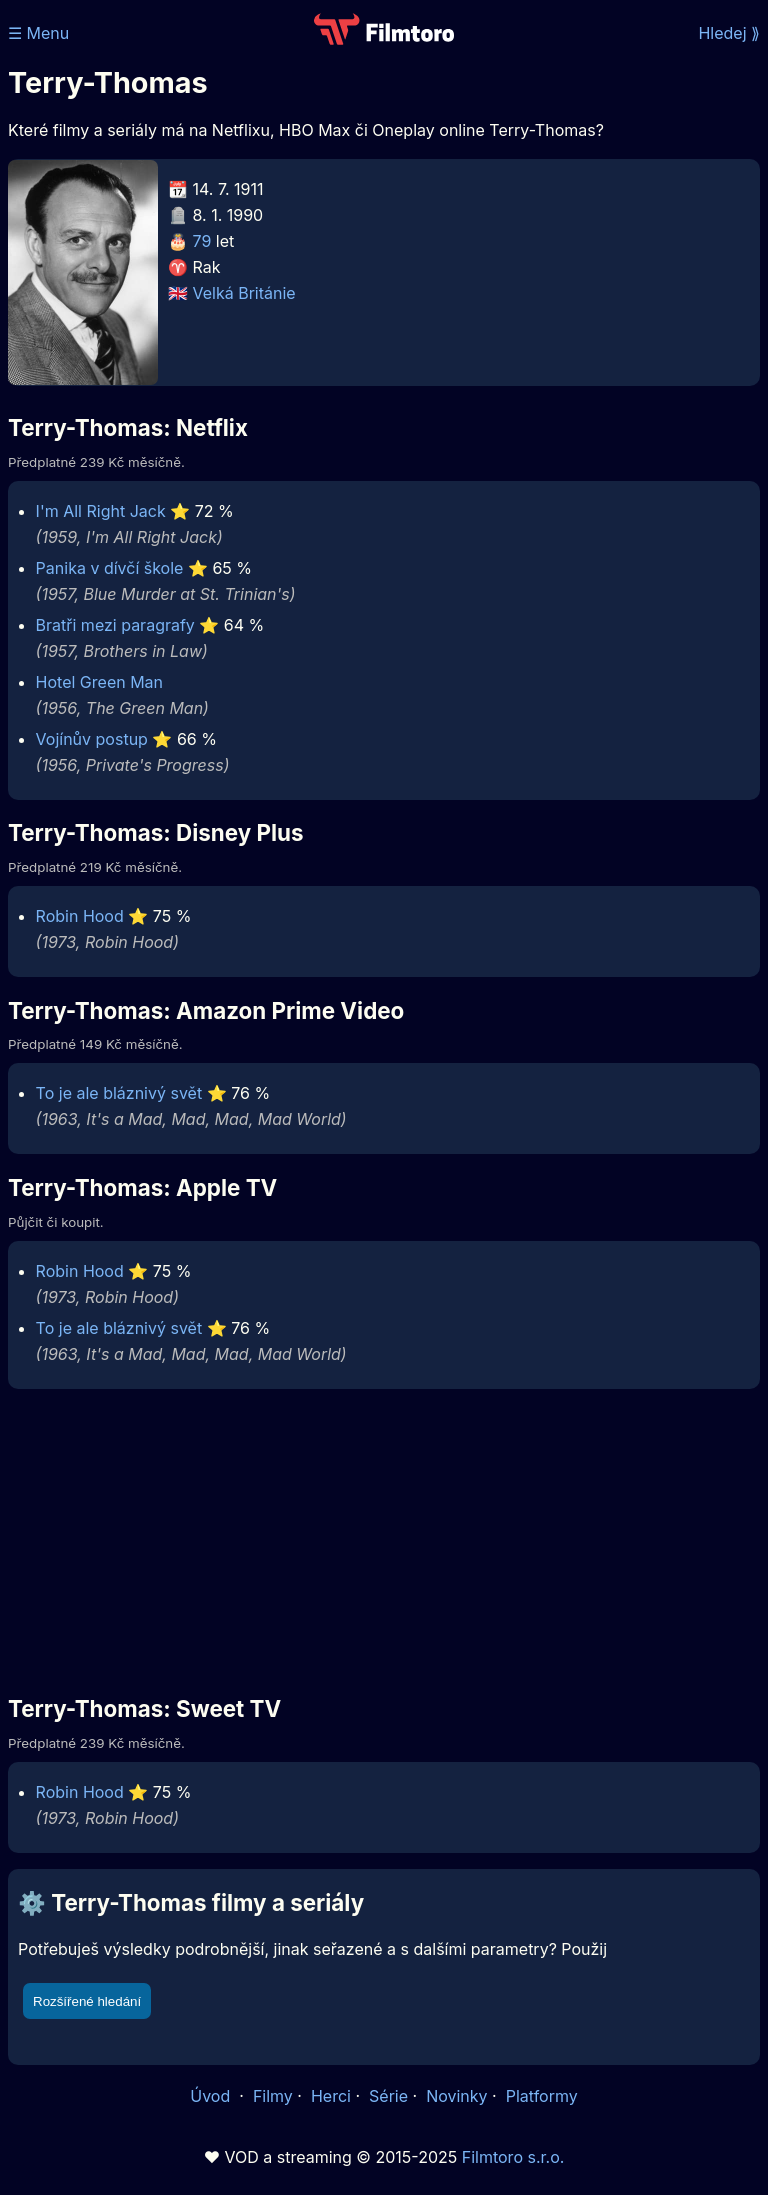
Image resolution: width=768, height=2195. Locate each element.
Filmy (273, 2096)
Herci (331, 2096)
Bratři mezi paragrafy (115, 625)
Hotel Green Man (99, 682)
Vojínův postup (92, 739)
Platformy (542, 2096)
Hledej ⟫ (729, 33)
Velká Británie (244, 293)
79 (202, 241)
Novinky (456, 2096)
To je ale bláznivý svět (119, 1093)
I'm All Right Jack (101, 511)
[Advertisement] (384, 1535)
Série (388, 2096)
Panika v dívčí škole (110, 568)
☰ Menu (38, 33)
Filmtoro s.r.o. (513, 2157)
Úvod (212, 2096)
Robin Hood (80, 916)
